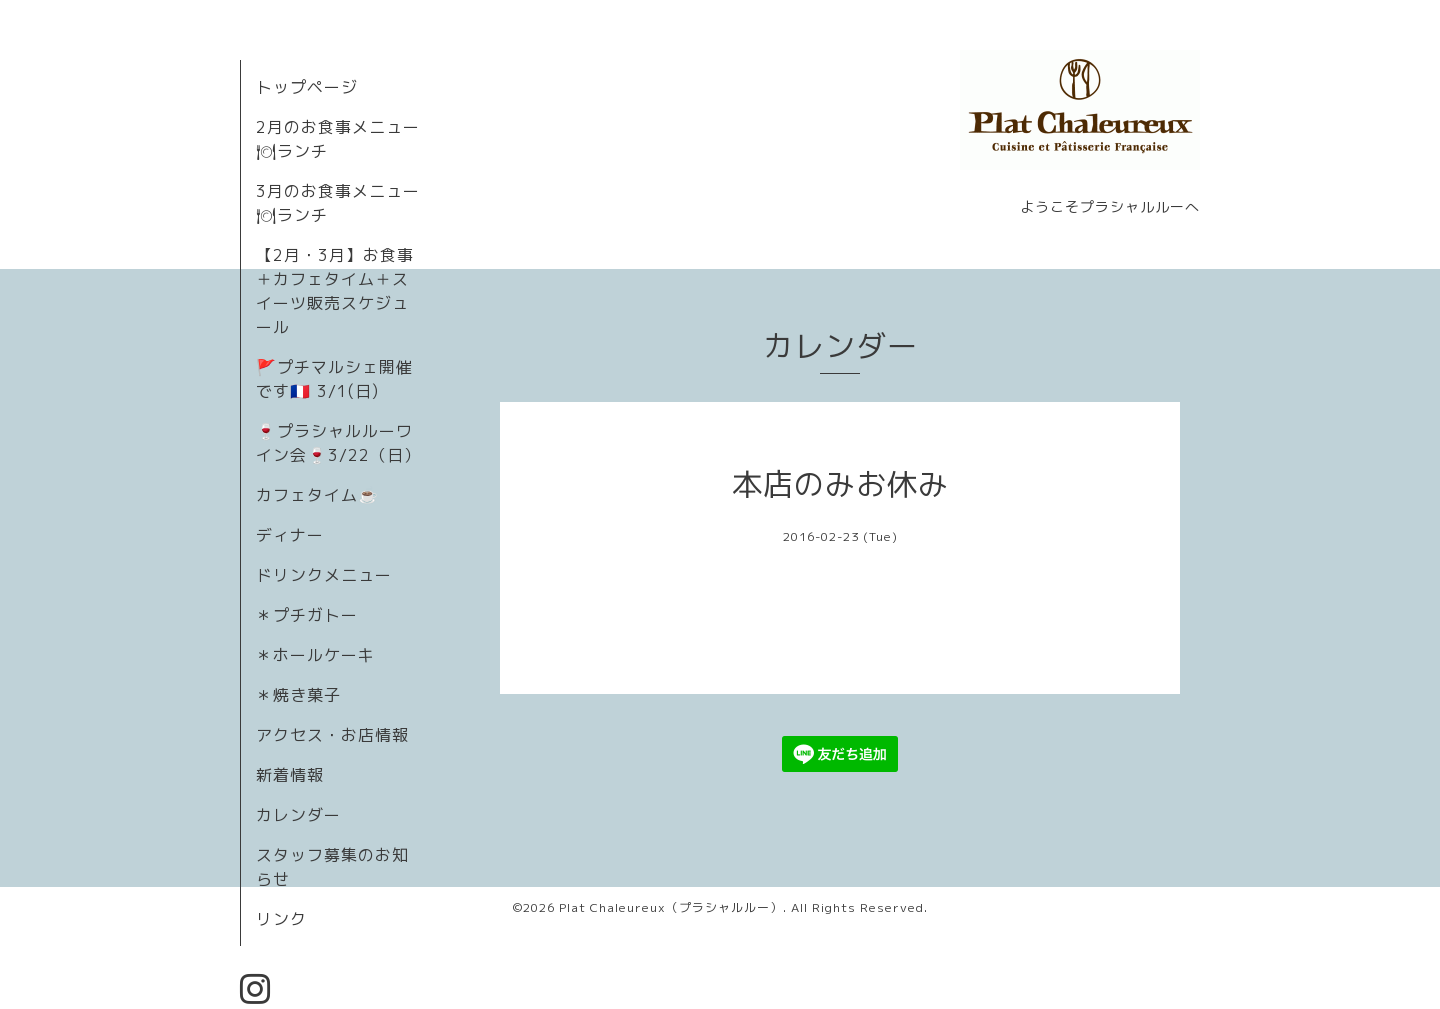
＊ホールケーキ (315, 655)
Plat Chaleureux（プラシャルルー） (671, 907)
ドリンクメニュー (324, 575)
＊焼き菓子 (298, 695)
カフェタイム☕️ (317, 495)
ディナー (290, 535)
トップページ (307, 87)
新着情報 (290, 775)
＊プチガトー (307, 615)
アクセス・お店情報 (332, 735)
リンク (281, 919)
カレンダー (298, 815)
